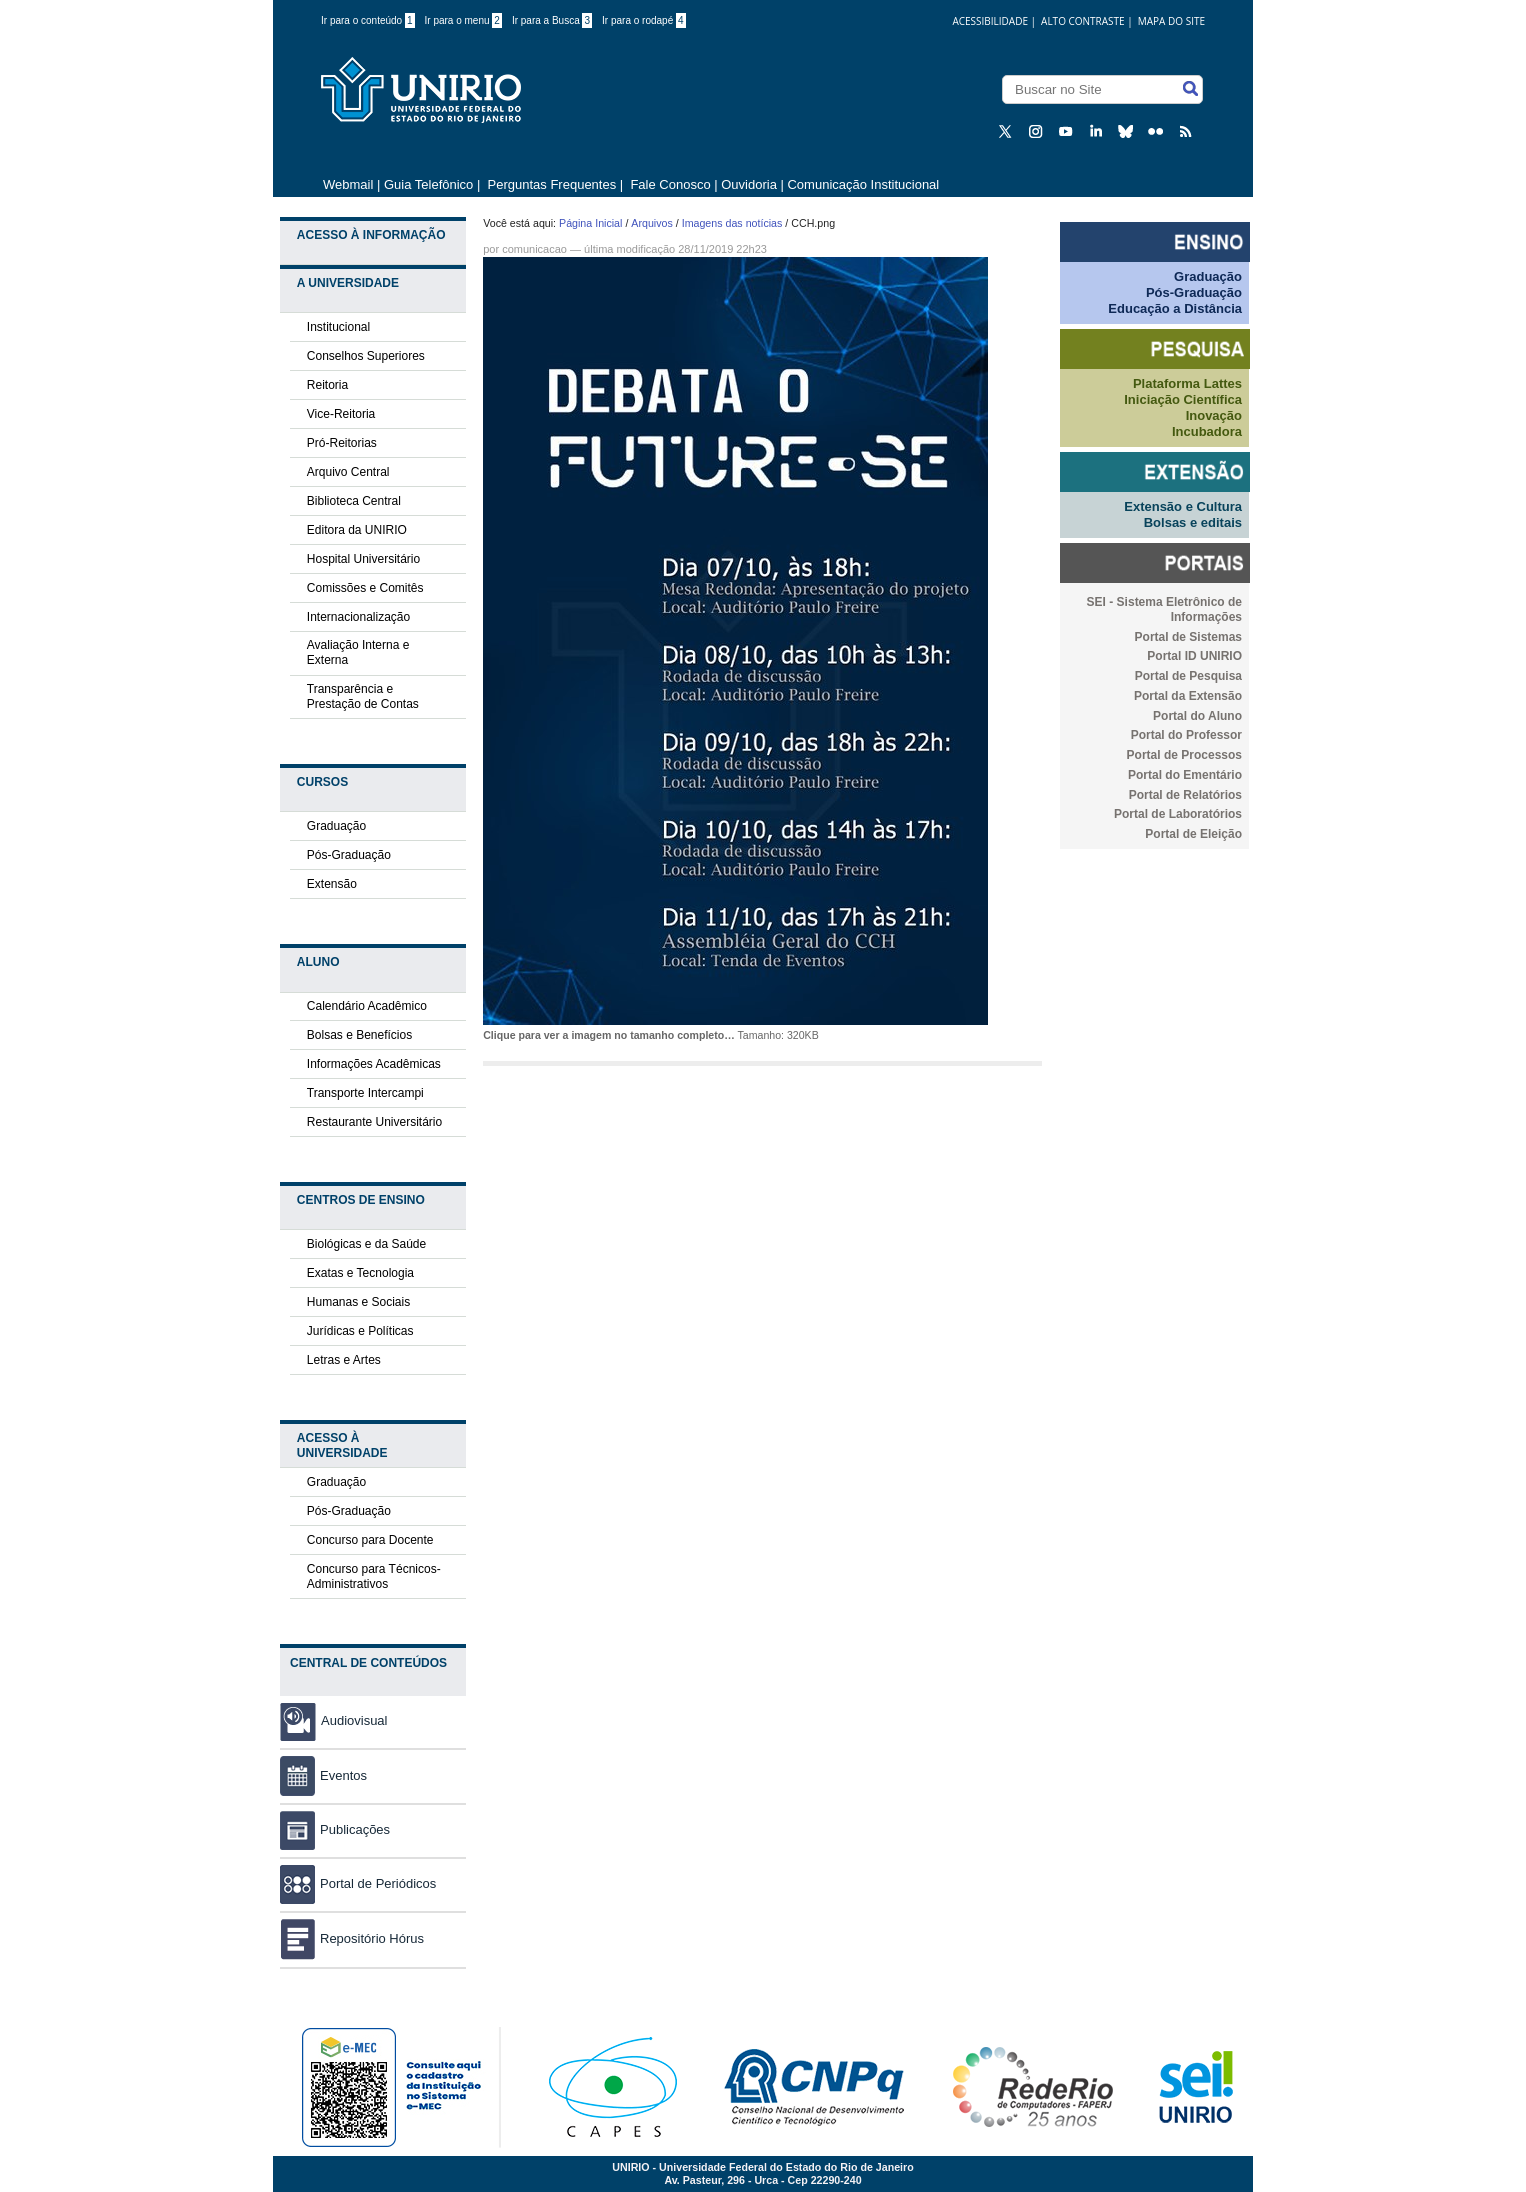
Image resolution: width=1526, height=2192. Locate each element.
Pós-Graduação (349, 855)
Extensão (332, 884)
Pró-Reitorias (342, 443)
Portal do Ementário (1185, 775)
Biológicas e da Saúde (366, 1244)
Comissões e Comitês (365, 588)
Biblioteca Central (354, 501)
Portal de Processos (1184, 755)
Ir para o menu (463, 20)
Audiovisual (354, 1720)
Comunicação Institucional (863, 184)
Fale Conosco (669, 184)
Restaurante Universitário (374, 1122)
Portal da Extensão (1188, 696)
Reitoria (327, 385)
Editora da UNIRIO (357, 530)
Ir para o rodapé (644, 20)
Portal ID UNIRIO (1194, 656)
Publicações (335, 1829)
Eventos (323, 1775)
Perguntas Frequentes (552, 184)
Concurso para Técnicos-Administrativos (374, 1576)
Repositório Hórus (352, 1938)
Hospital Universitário (363, 559)
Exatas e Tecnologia (360, 1273)
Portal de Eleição (1193, 834)
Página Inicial (590, 223)
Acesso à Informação (371, 235)
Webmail (348, 184)
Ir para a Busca (552, 20)
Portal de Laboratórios (1178, 814)
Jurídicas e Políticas (360, 1331)
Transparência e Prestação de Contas (363, 696)
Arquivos (651, 223)
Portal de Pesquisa (1188, 676)
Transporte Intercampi (365, 1093)
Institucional (338, 327)
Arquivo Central (348, 472)
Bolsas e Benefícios (359, 1035)
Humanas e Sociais (358, 1302)
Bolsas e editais (1193, 522)
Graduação (336, 826)
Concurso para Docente (370, 1540)
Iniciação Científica (1183, 399)
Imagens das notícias (732, 223)
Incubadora (1207, 431)
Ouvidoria (750, 184)
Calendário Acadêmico (367, 1006)
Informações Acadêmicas (374, 1064)
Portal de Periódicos (358, 1883)
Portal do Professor (1186, 735)
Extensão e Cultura (1183, 506)
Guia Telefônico (428, 184)
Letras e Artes (344, 1360)
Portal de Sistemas (1188, 637)
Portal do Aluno (1197, 716)
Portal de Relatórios (1185, 795)
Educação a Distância (1175, 308)
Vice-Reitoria (341, 414)
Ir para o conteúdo (368, 20)
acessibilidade (990, 21)
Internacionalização (358, 617)
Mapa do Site (1171, 21)
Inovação (1214, 415)
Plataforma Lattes (1187, 383)
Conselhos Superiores (366, 356)
